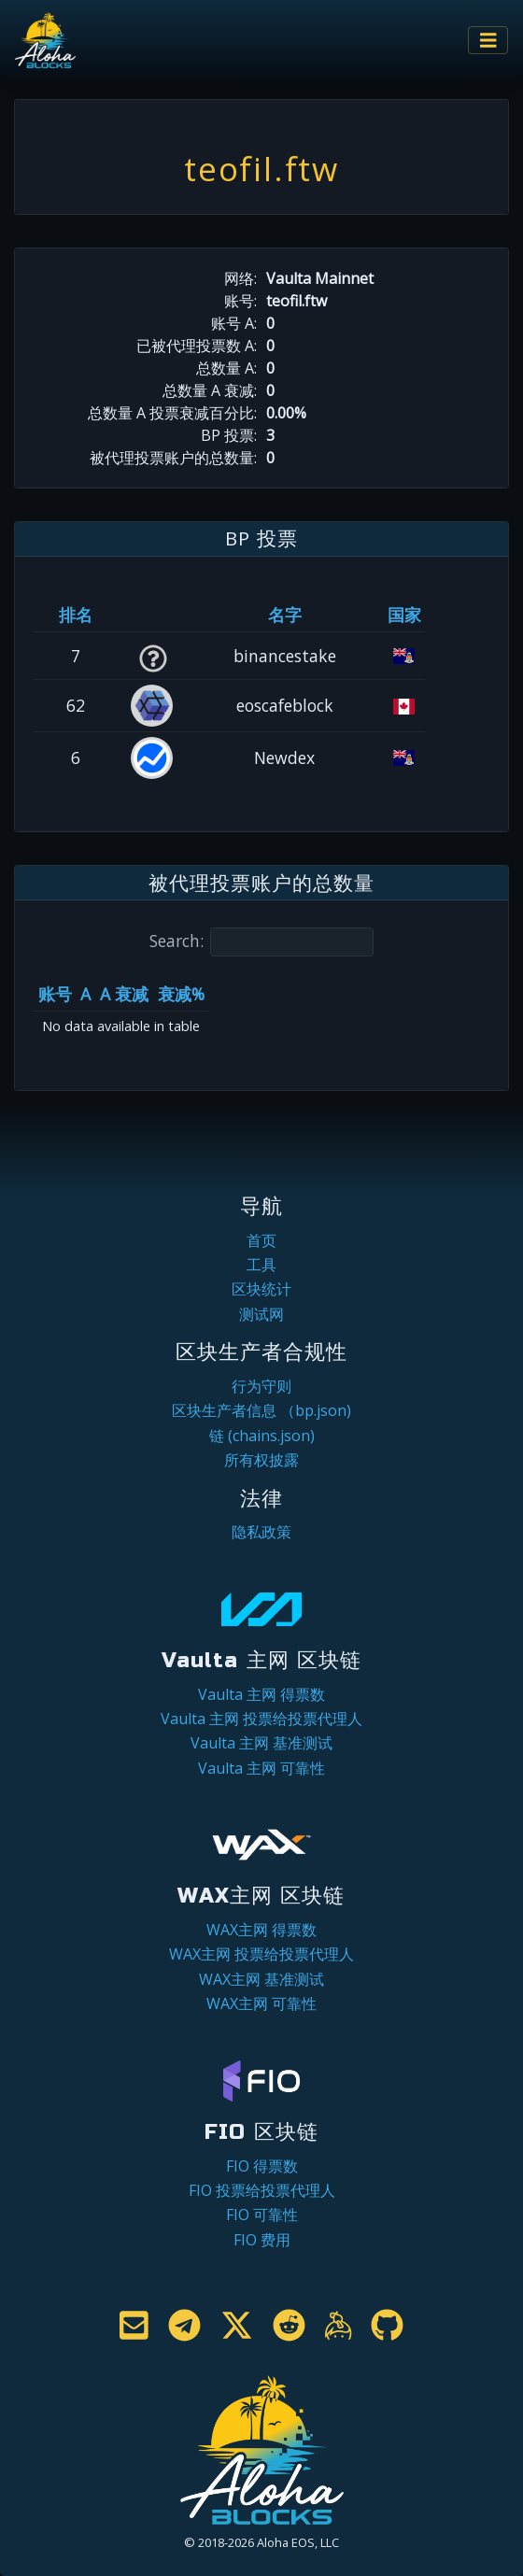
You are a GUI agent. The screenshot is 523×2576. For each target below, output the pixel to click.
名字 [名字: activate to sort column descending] (285, 614)
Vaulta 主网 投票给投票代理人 (261, 1718)
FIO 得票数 (262, 2166)
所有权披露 (261, 1460)
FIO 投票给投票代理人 (262, 2190)
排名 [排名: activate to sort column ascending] (75, 614)
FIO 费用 (261, 2239)
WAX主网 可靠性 (261, 2003)
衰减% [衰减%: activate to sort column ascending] (181, 994)
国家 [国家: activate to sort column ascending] (404, 614)
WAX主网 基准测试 (261, 1979)
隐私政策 (261, 1532)
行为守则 (261, 1386)
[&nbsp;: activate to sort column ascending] (153, 614)
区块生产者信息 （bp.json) (261, 1410)
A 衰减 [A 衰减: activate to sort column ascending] (124, 994)
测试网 (261, 1314)
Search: (261, 941)
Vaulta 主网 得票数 (261, 1694)
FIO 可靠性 (262, 2214)
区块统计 (261, 1289)
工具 (261, 1264)
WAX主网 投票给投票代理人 (261, 1954)
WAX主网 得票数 (261, 1929)
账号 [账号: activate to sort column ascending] (55, 994)
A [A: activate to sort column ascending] (85, 994)
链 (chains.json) (262, 1435)
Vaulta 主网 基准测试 (261, 1743)
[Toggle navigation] (488, 40)
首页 (261, 1240)
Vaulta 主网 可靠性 (261, 1768)
